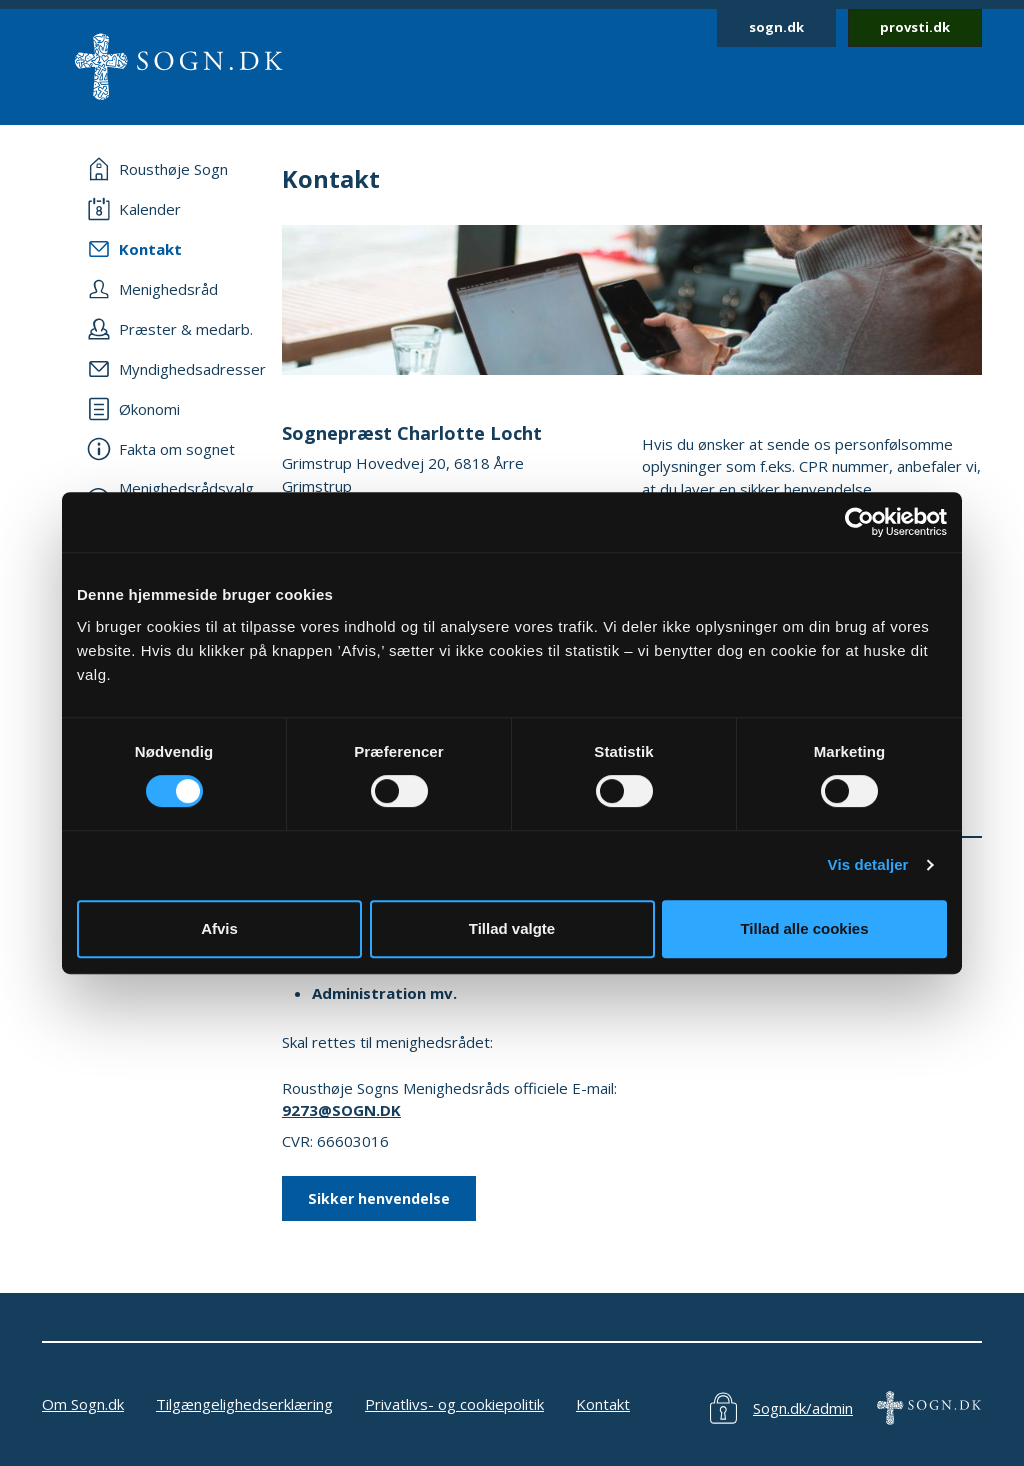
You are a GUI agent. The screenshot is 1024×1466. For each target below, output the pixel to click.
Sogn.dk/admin (803, 1408)
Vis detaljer (868, 864)
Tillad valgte (512, 928)
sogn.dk (776, 27)
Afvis (219, 928)
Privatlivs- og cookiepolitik (454, 1404)
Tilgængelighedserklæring (244, 1404)
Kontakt (603, 1404)
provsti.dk (915, 27)
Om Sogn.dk (83, 1404)
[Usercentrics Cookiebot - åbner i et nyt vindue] (859, 522)
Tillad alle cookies (804, 928)
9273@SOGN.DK (341, 1110)
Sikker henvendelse (379, 1198)
